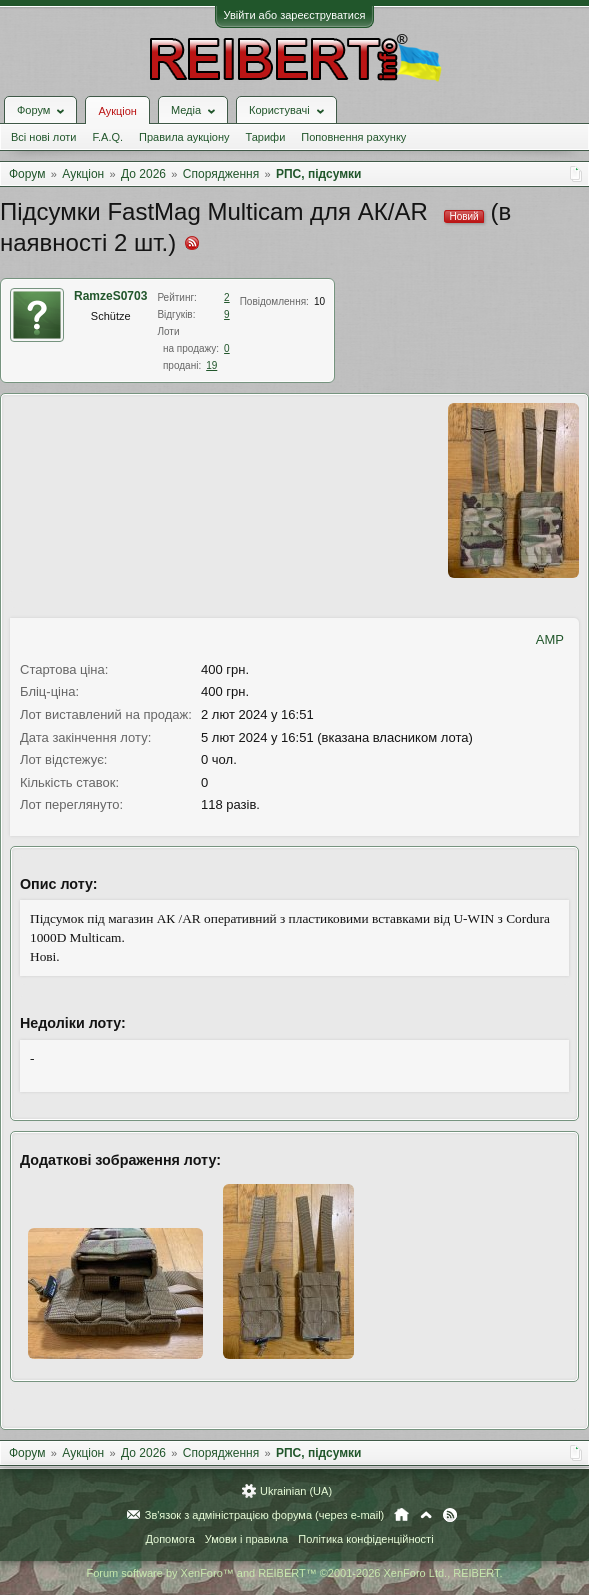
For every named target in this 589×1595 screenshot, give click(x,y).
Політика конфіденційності (365, 1539)
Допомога (169, 1539)
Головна (401, 1515)
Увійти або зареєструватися (295, 15)
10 (319, 301)
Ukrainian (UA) (296, 1491)
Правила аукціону (184, 137)
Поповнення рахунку (353, 137)
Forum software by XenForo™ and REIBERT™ (294, 1573)
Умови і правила (246, 1539)
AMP (550, 639)
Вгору (426, 1515)
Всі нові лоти (43, 137)
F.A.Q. (107, 137)
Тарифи (266, 137)
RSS (450, 1515)
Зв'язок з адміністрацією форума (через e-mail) (265, 1515)
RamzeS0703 (110, 296)
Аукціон (117, 111)
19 (211, 365)
